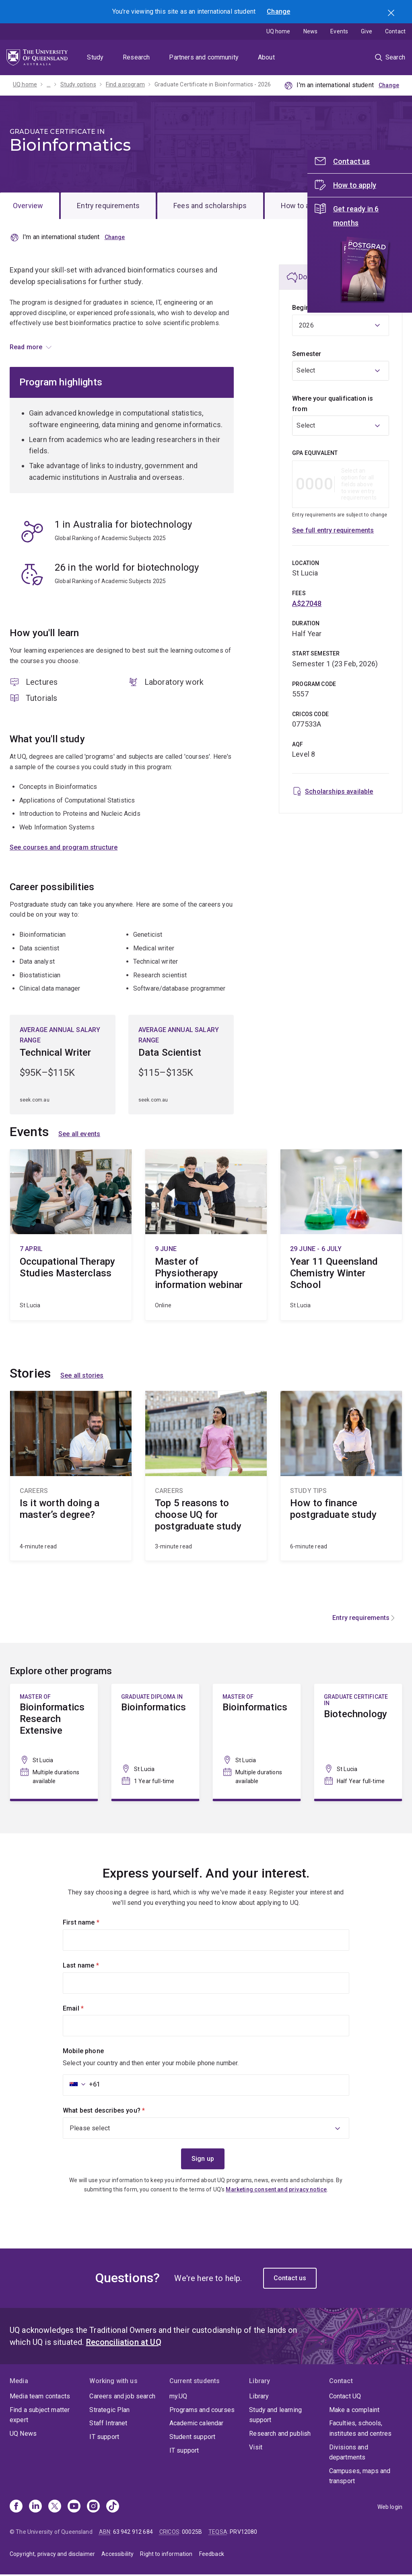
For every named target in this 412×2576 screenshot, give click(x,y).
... (48, 84)
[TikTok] (112, 2508)
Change (278, 11)
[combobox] (340, 371)
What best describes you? (117, 2111)
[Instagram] (93, 2508)
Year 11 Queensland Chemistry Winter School (341, 1236)
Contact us (290, 2279)
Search (391, 13)
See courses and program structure (63, 848)
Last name (94, 1966)
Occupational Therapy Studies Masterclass (71, 1236)
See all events (79, 1135)
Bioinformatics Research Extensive (54, 1742)
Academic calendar (196, 2424)
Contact (395, 31)
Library (259, 2397)
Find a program (125, 84)
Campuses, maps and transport (360, 2477)
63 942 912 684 (133, 2533)
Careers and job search (122, 2397)
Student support (192, 2438)
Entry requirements (108, 205)
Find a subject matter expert (40, 2416)
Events (339, 31)
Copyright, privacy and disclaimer (52, 2555)
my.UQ (178, 2397)
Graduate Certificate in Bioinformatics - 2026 (212, 84)
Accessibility (117, 2555)
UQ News (23, 2435)
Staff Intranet (108, 2424)
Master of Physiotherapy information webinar (206, 1236)
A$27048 (306, 603)
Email (87, 2008)
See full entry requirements (333, 530)
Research (136, 57)
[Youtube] (74, 2508)
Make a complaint (354, 2411)
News (310, 31)
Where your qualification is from (332, 404)
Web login (389, 2508)
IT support (104, 2438)
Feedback (211, 2555)
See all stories (81, 1376)
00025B (192, 2533)
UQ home (278, 31)
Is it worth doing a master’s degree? (71, 1477)
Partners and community (204, 57)
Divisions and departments (348, 2453)
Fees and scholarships (210, 205)
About (266, 57)
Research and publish (280, 2435)
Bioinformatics (155, 1742)
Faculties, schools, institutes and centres (360, 2429)
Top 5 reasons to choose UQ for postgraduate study (206, 1477)
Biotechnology (358, 1742)
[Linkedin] (35, 2508)
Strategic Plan (109, 2411)
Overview (28, 205)
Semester (306, 354)
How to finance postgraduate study (341, 1477)
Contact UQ (345, 2397)
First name (94, 1923)
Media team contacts (40, 2397)
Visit (255, 2448)
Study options (78, 84)
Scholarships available (339, 791)
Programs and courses (202, 2411)
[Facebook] (16, 2508)
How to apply (302, 205)
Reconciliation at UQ (123, 2343)
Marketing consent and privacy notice (276, 2190)
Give (366, 31)
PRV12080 (243, 2533)
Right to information (166, 2555)
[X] (54, 2508)
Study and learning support (275, 2416)
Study (95, 57)
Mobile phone (83, 2052)
